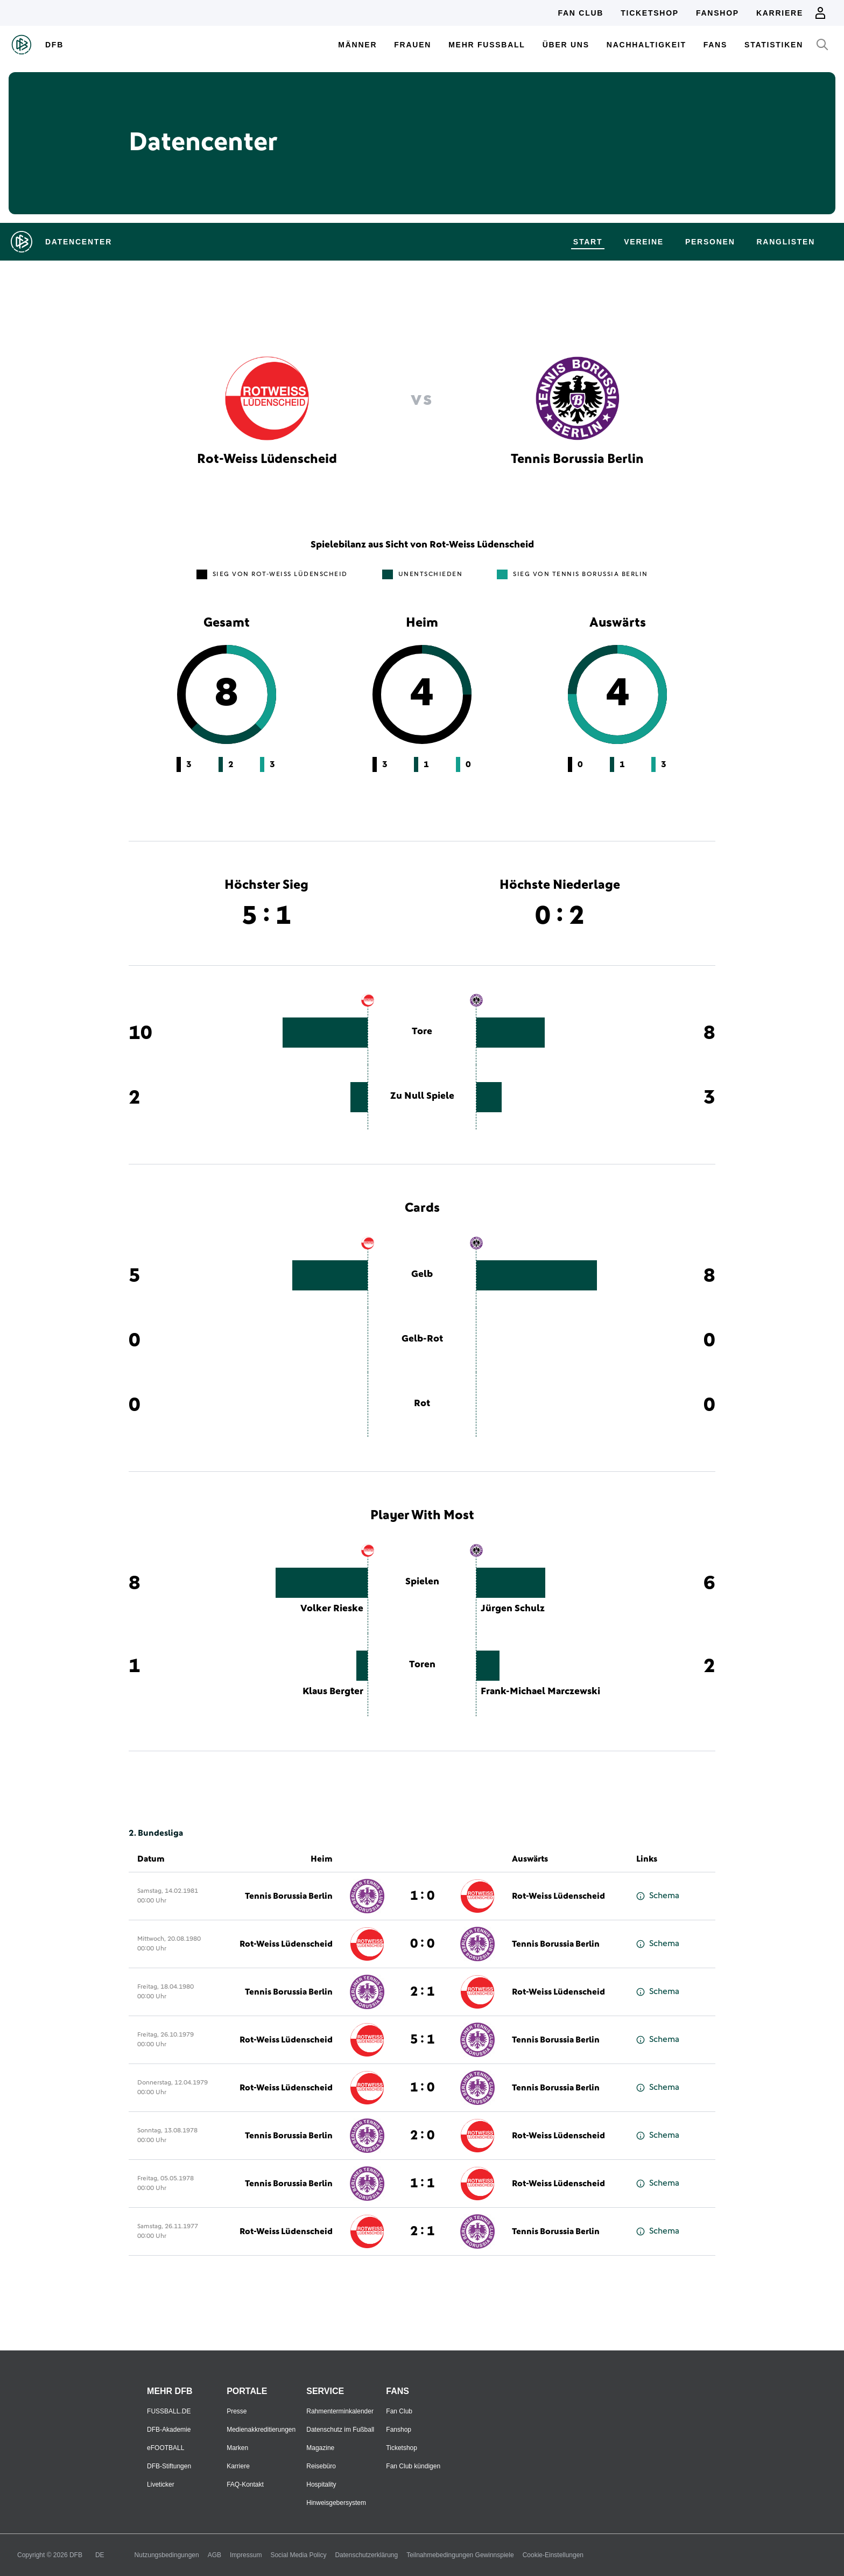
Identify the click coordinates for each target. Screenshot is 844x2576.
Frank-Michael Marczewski (540, 1691)
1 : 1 (422, 2183)
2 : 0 (422, 2135)
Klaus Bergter (333, 1691)
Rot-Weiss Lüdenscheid (558, 1896)
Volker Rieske (331, 1608)
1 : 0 (422, 1896)
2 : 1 (422, 1991)
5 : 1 (422, 2039)
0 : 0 (422, 1944)
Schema (657, 1895)
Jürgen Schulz (513, 1608)
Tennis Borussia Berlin (289, 1896)
